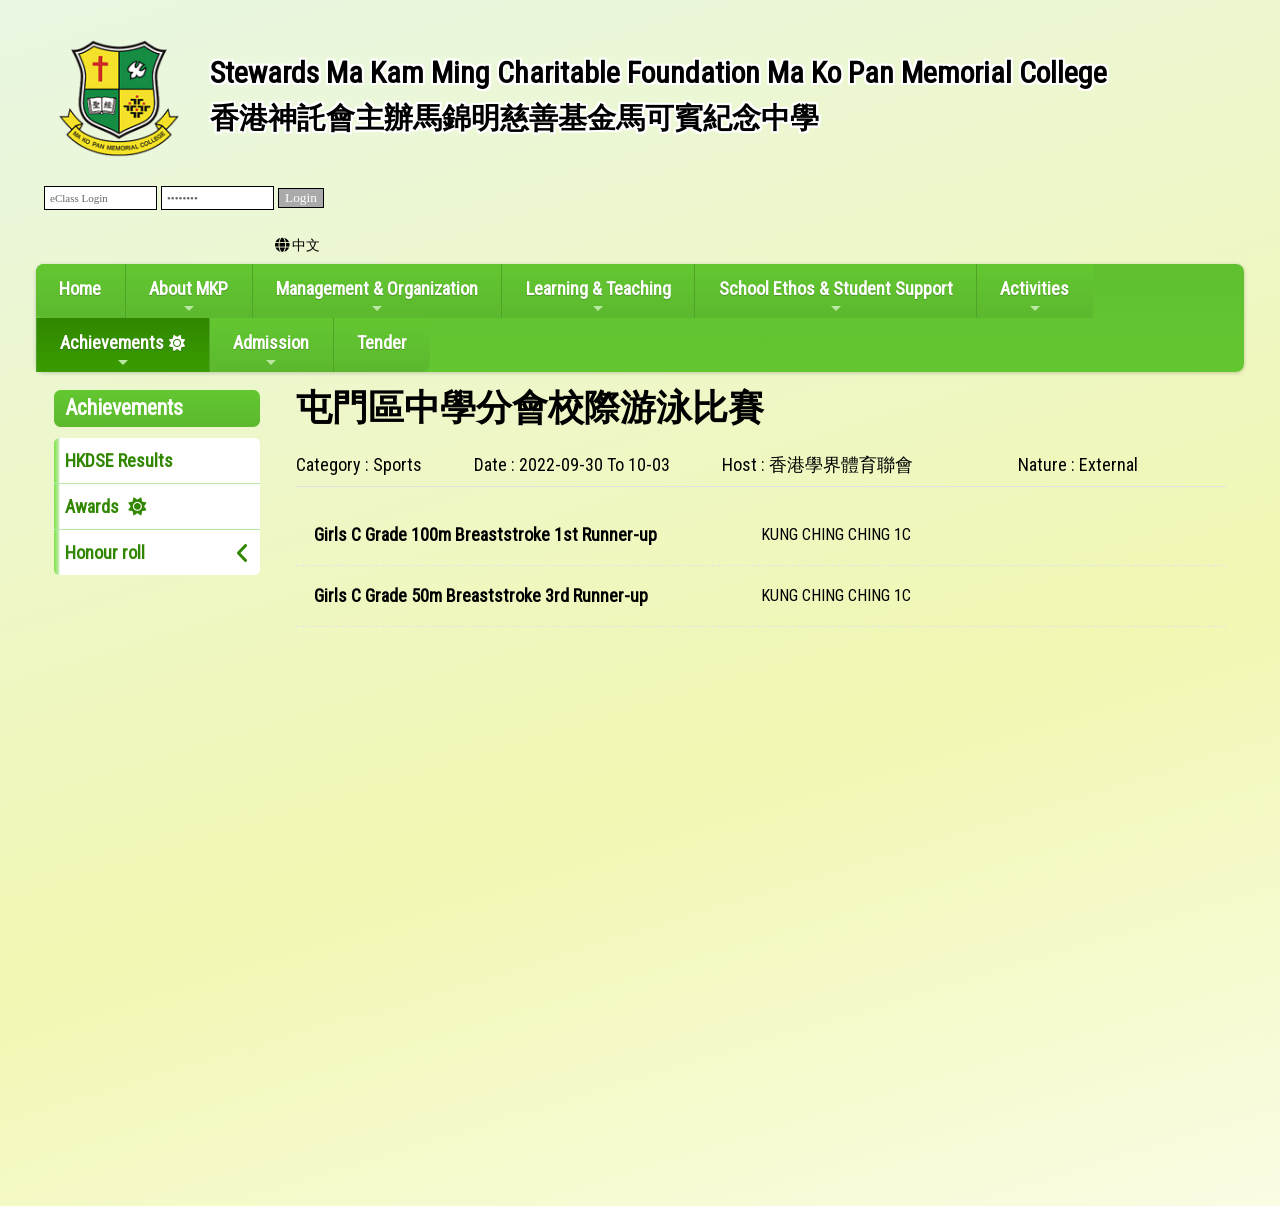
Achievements (112, 351)
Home (80, 288)
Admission (271, 351)
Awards (92, 506)
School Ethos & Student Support (836, 297)
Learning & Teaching (598, 297)
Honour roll (105, 552)
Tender (382, 342)
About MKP (188, 297)
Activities (1034, 297)
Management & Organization (377, 297)
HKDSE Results (119, 460)
